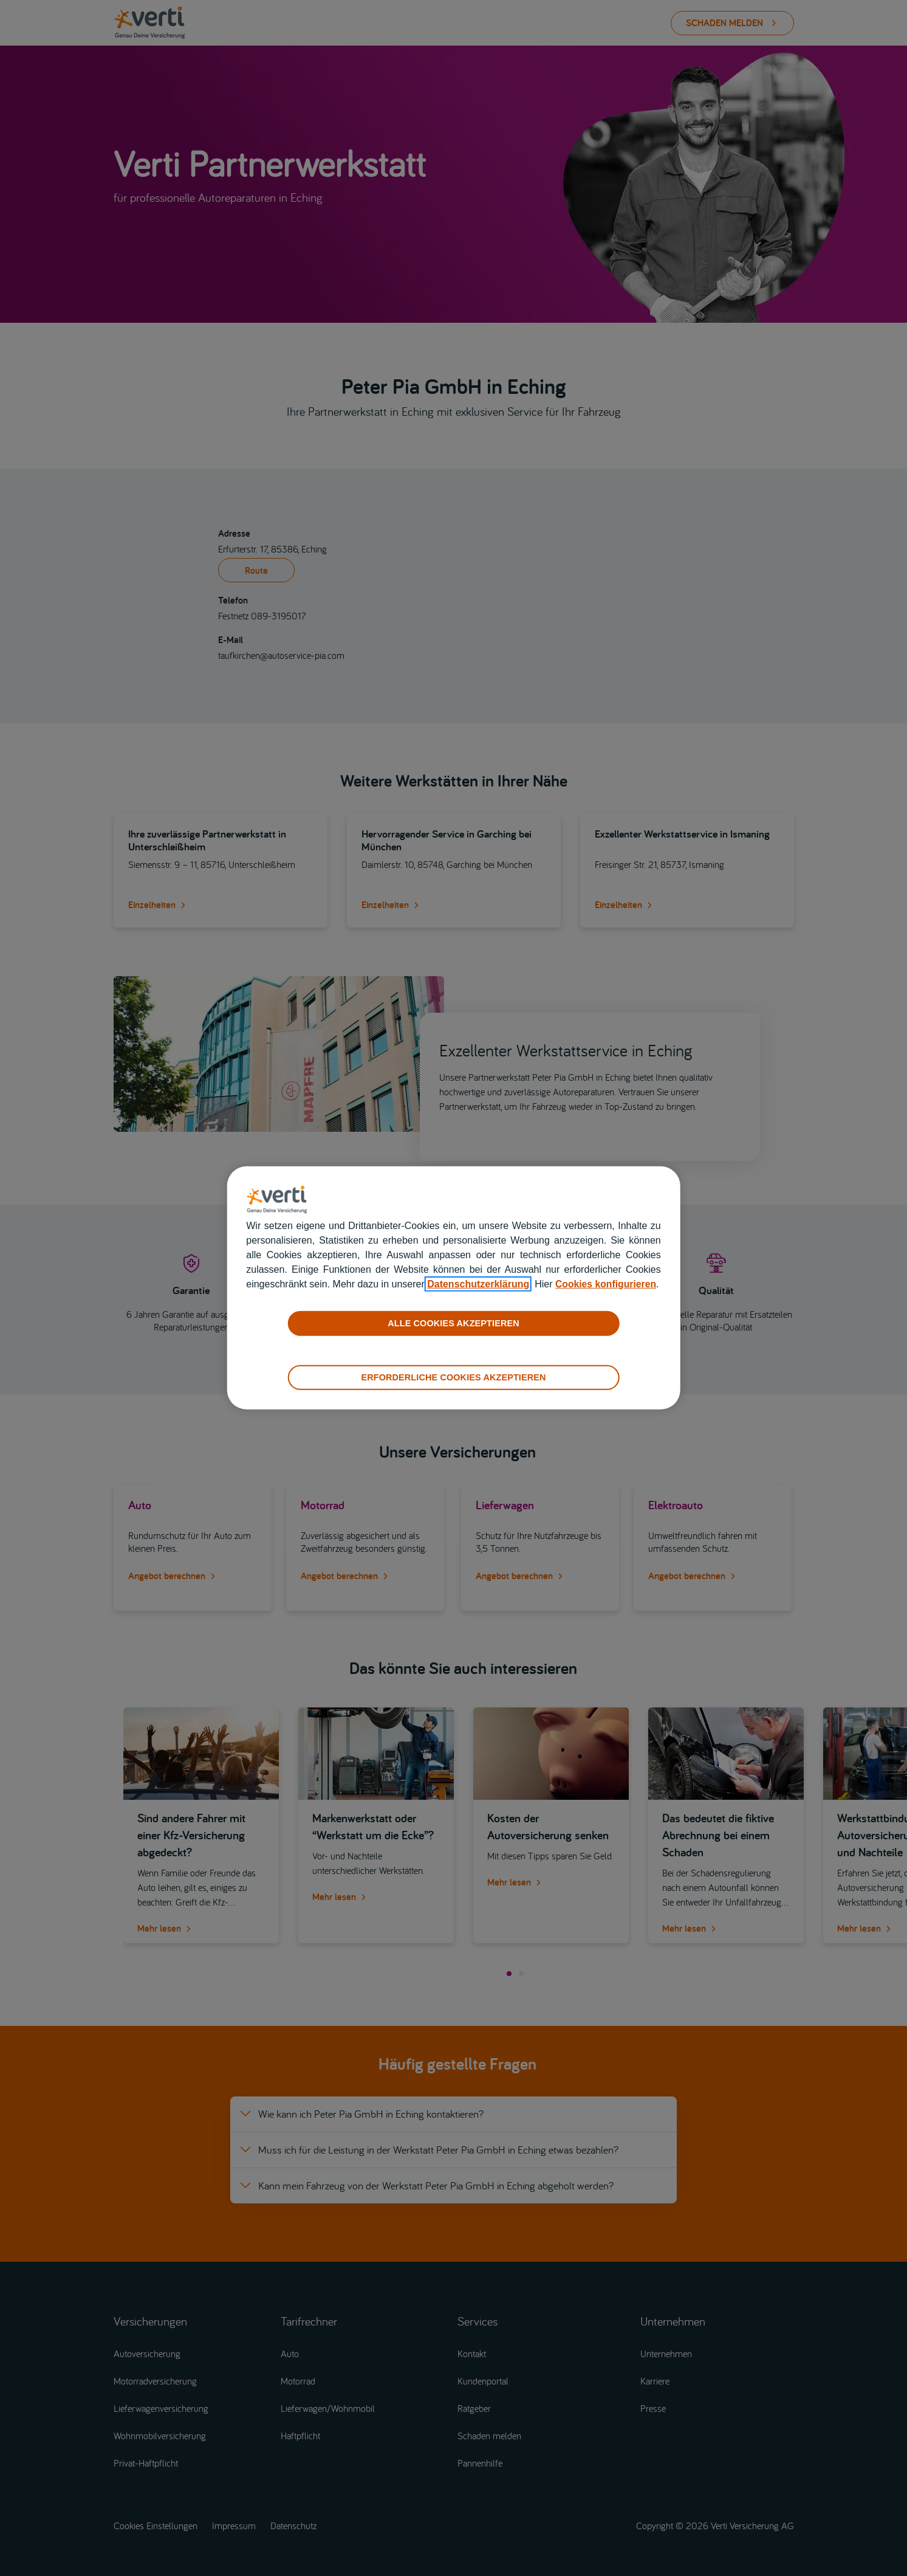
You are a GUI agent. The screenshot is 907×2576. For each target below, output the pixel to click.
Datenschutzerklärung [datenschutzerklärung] (478, 1284)
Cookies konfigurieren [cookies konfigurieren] (606, 1284)
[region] (453, 1288)
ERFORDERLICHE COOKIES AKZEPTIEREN (453, 1377)
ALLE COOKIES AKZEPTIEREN (453, 1323)
